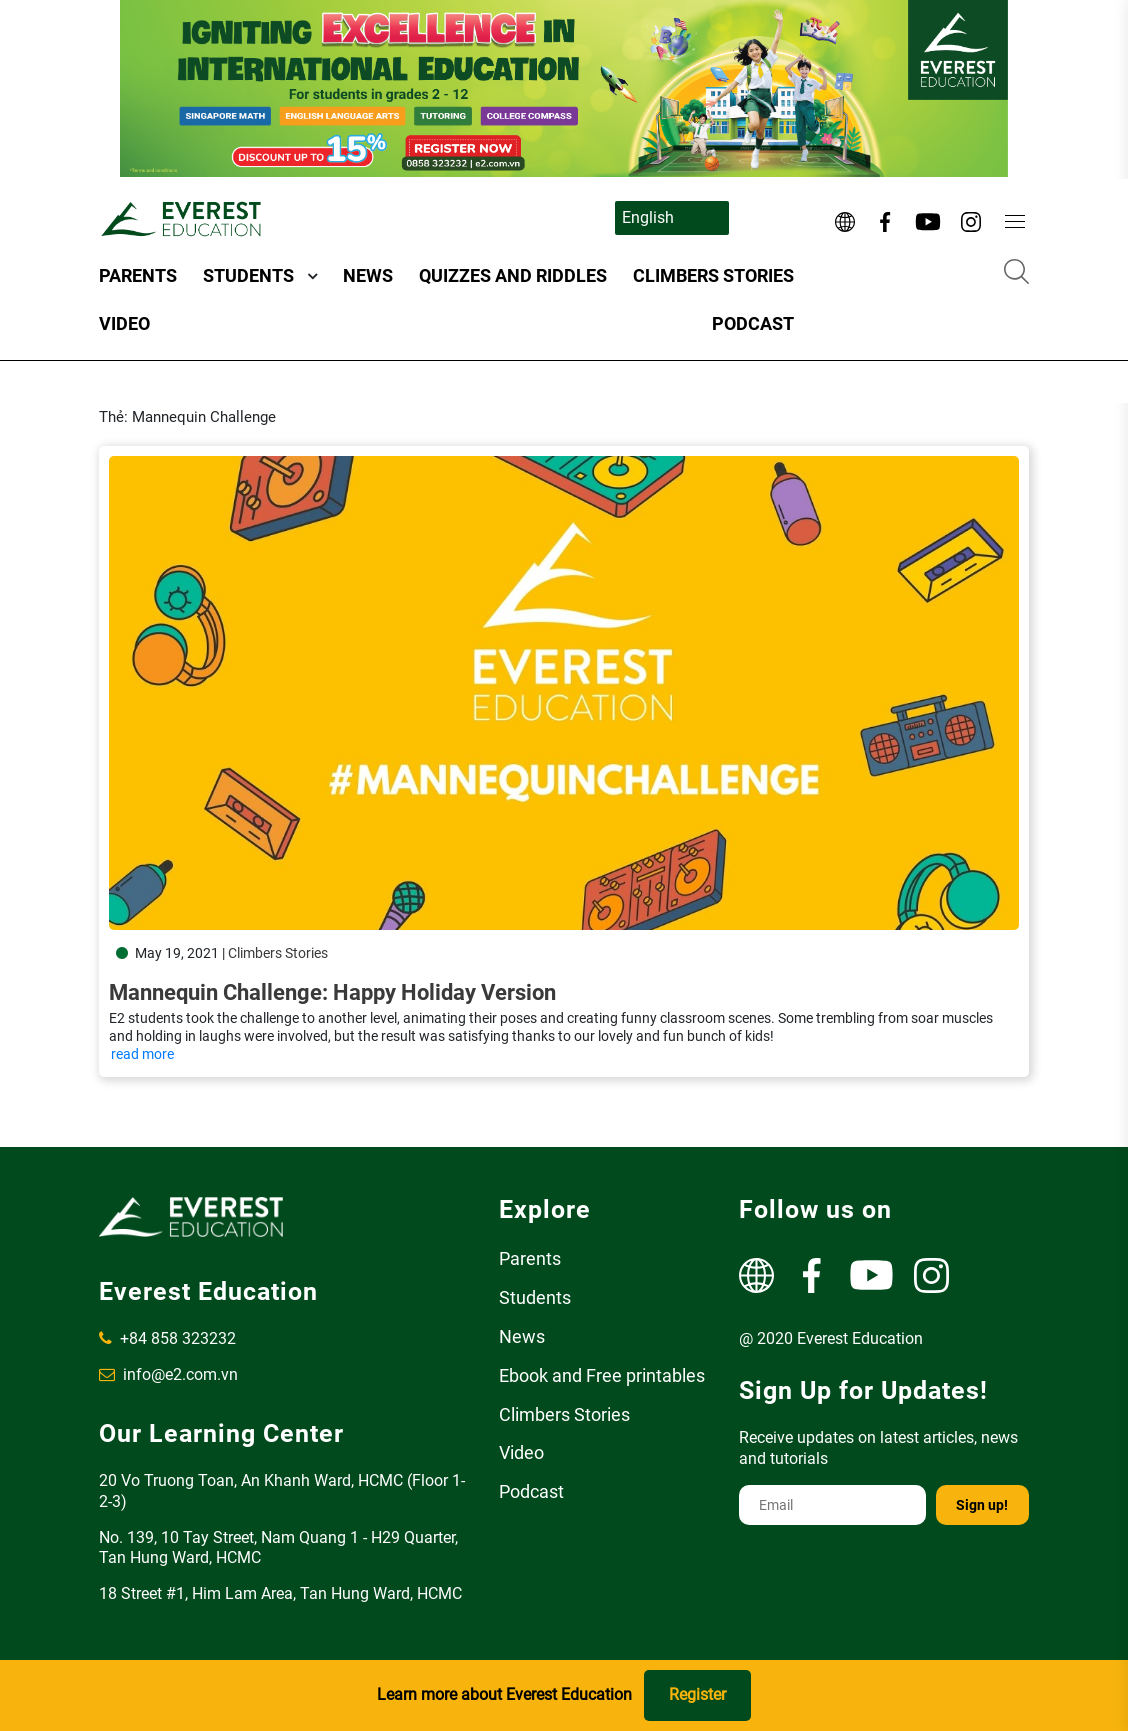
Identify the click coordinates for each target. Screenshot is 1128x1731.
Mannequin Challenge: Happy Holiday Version (332, 992)
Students (248, 275)
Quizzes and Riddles (513, 275)
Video (124, 323)
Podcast (753, 323)
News (368, 275)
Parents (138, 275)
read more (142, 1054)
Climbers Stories (713, 275)
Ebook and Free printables (602, 1375)
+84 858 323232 (167, 1338)
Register (697, 1694)
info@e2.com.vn (168, 1374)
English (648, 217)
